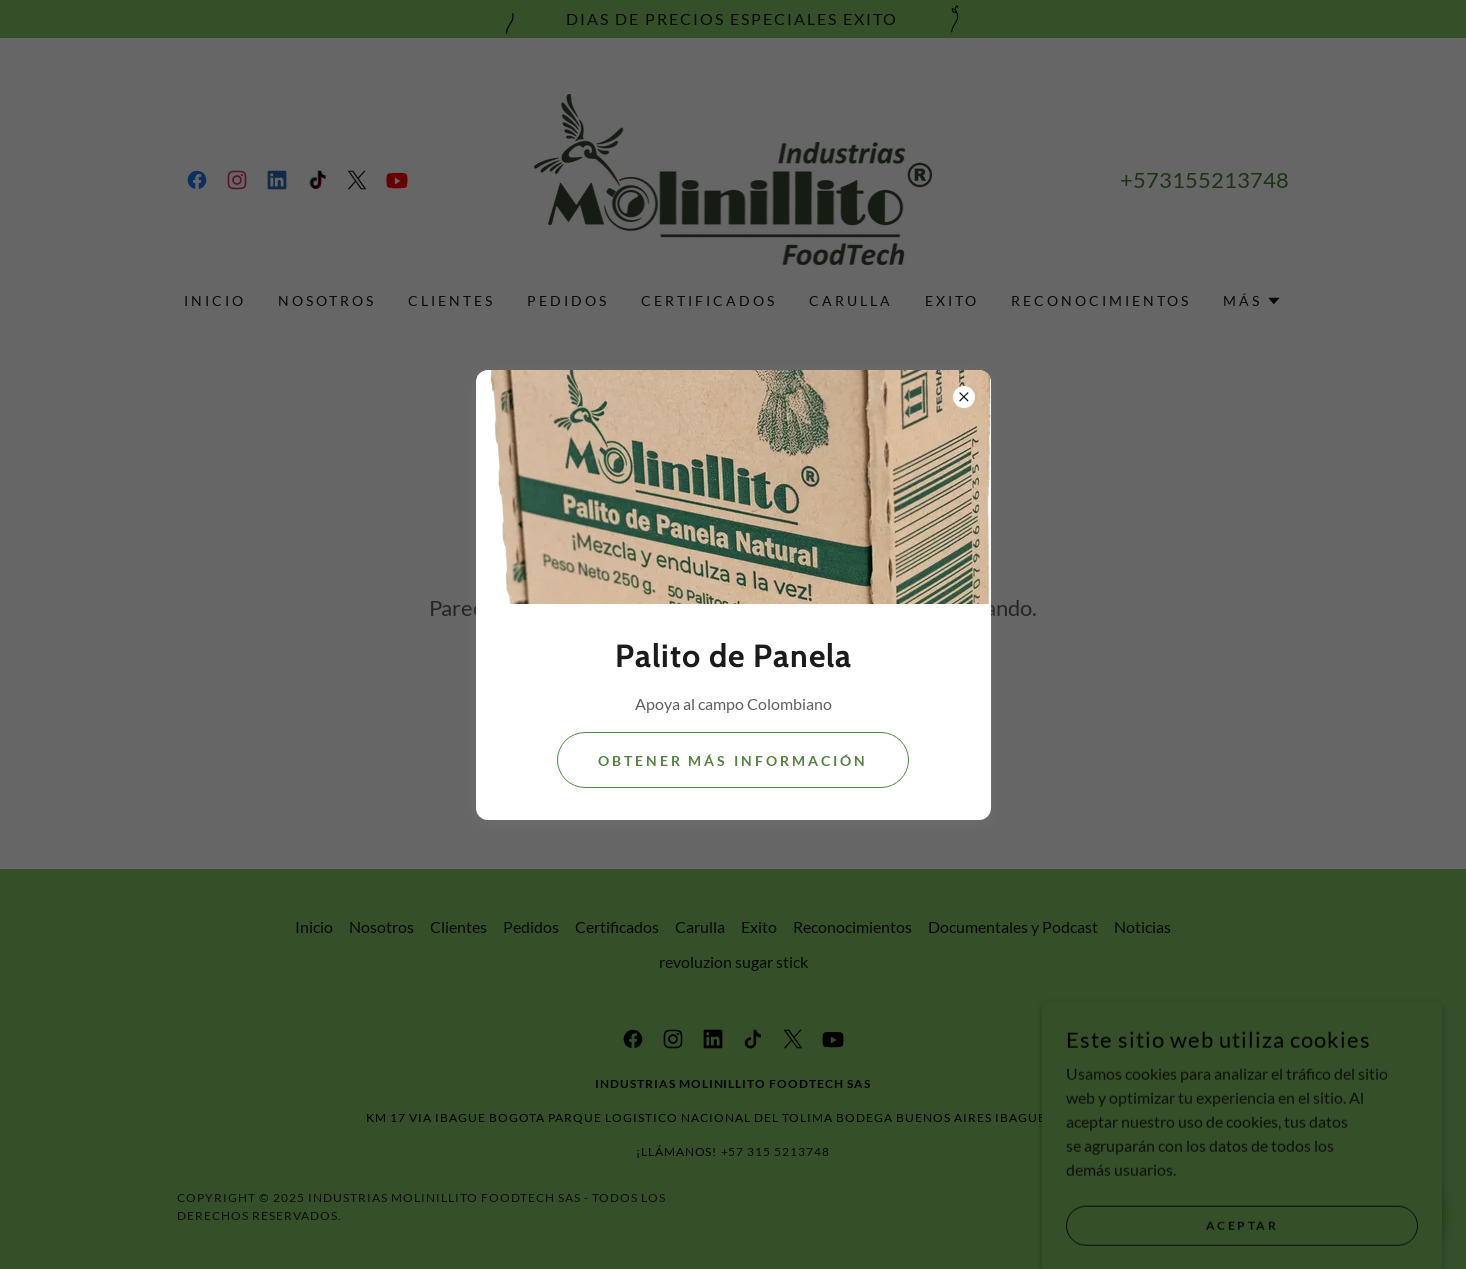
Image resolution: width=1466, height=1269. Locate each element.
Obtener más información (733, 760)
